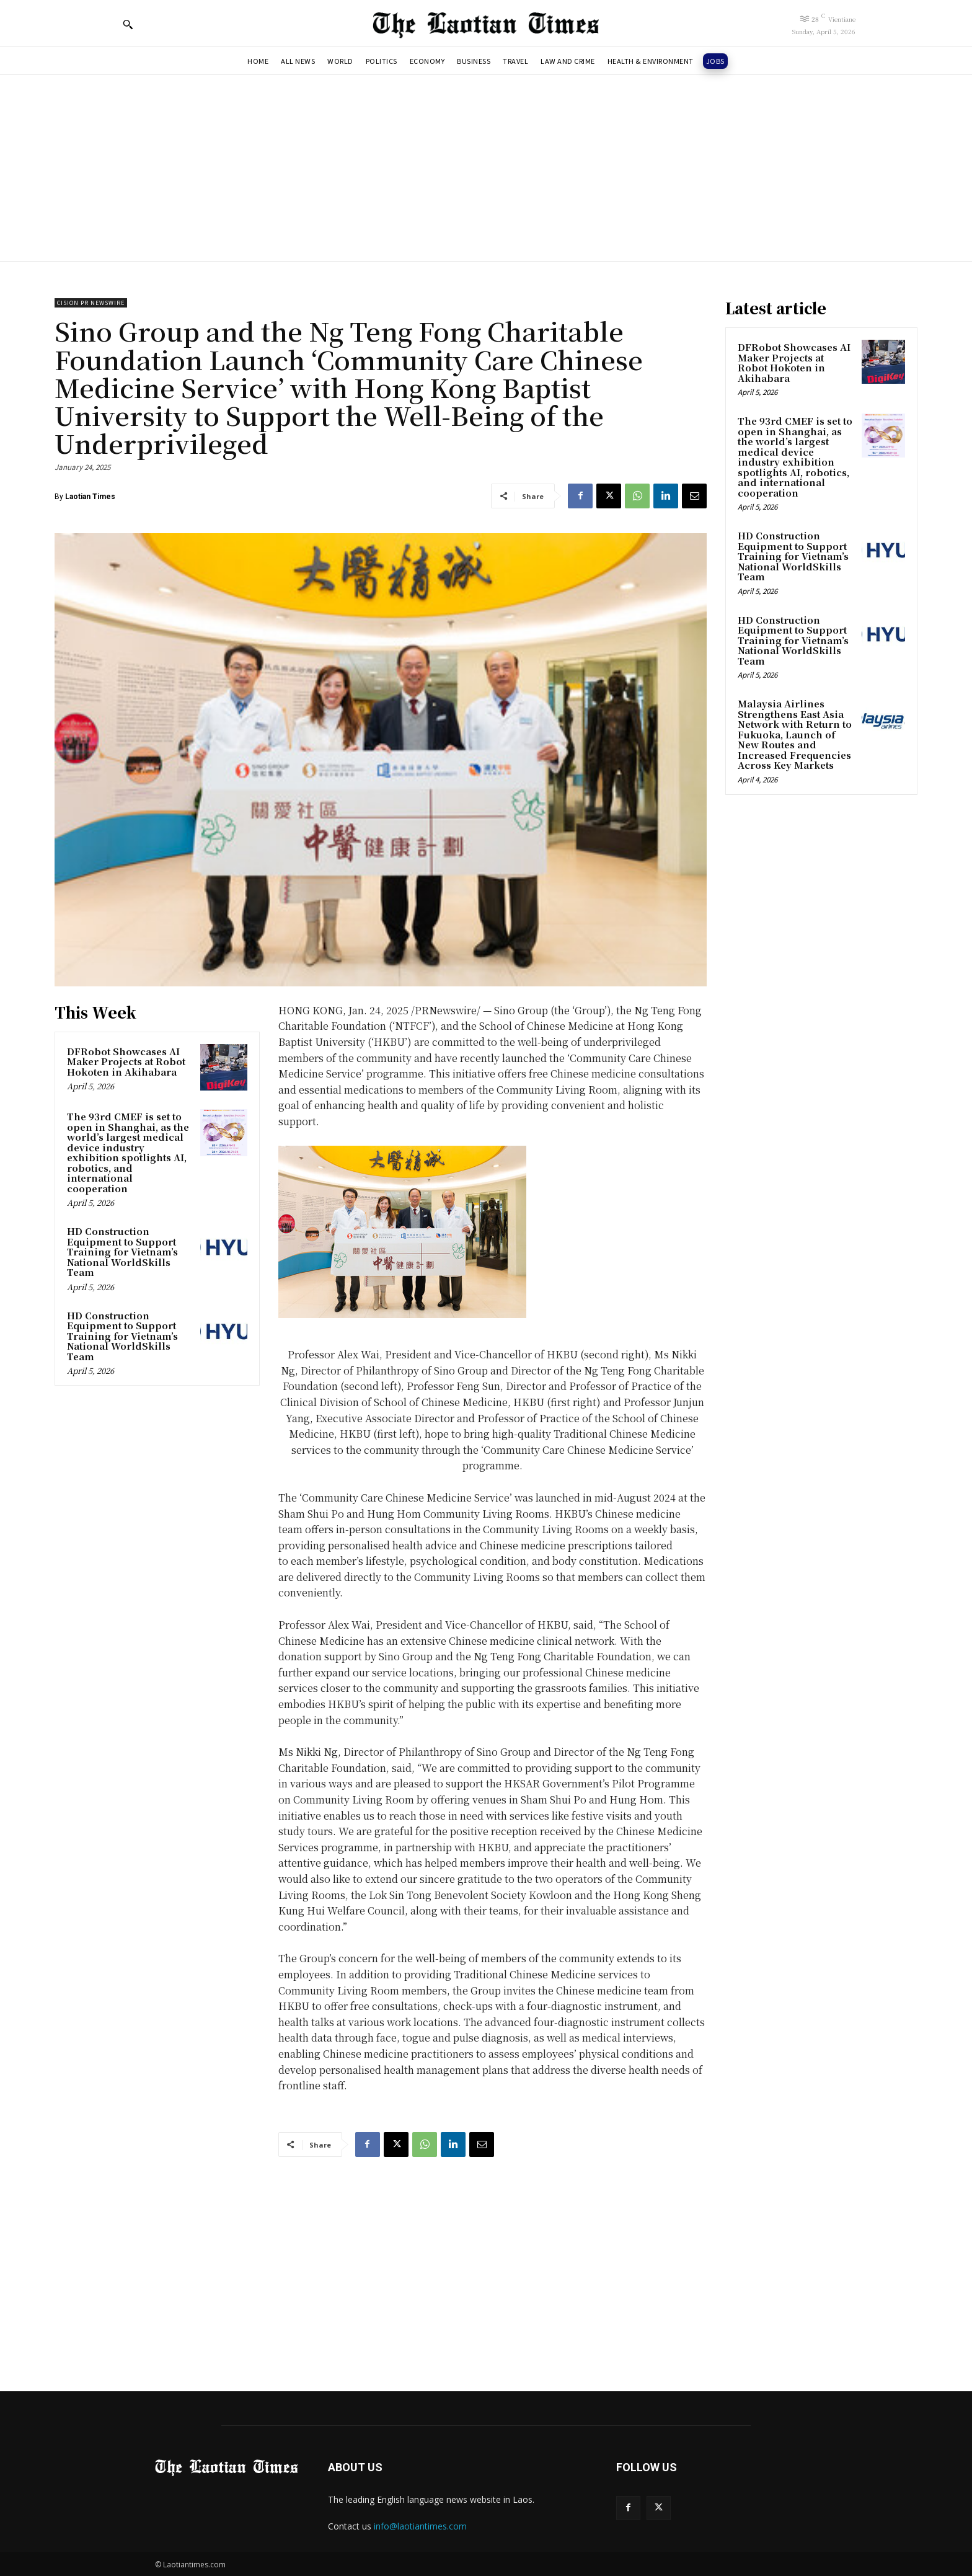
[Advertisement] (486, 168)
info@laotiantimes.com (420, 2526)
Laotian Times (90, 496)
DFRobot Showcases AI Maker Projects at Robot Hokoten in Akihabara (126, 1061)
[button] (128, 24)
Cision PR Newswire (91, 303)
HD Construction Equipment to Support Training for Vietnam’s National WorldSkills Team (122, 1251)
